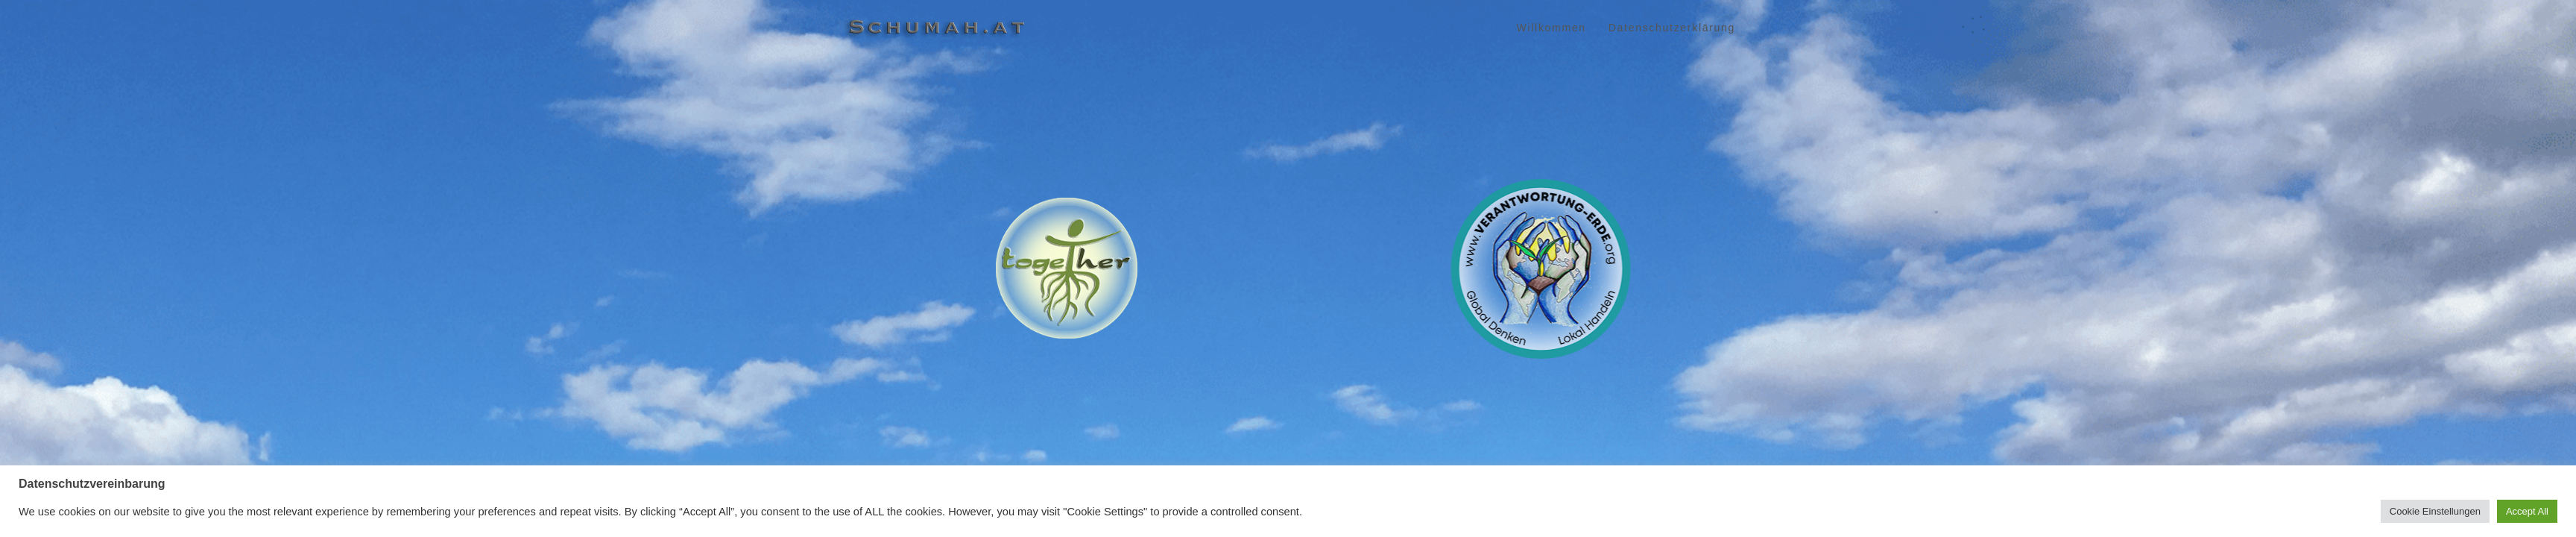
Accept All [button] (2527, 511)
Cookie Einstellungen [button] (2435, 511)
